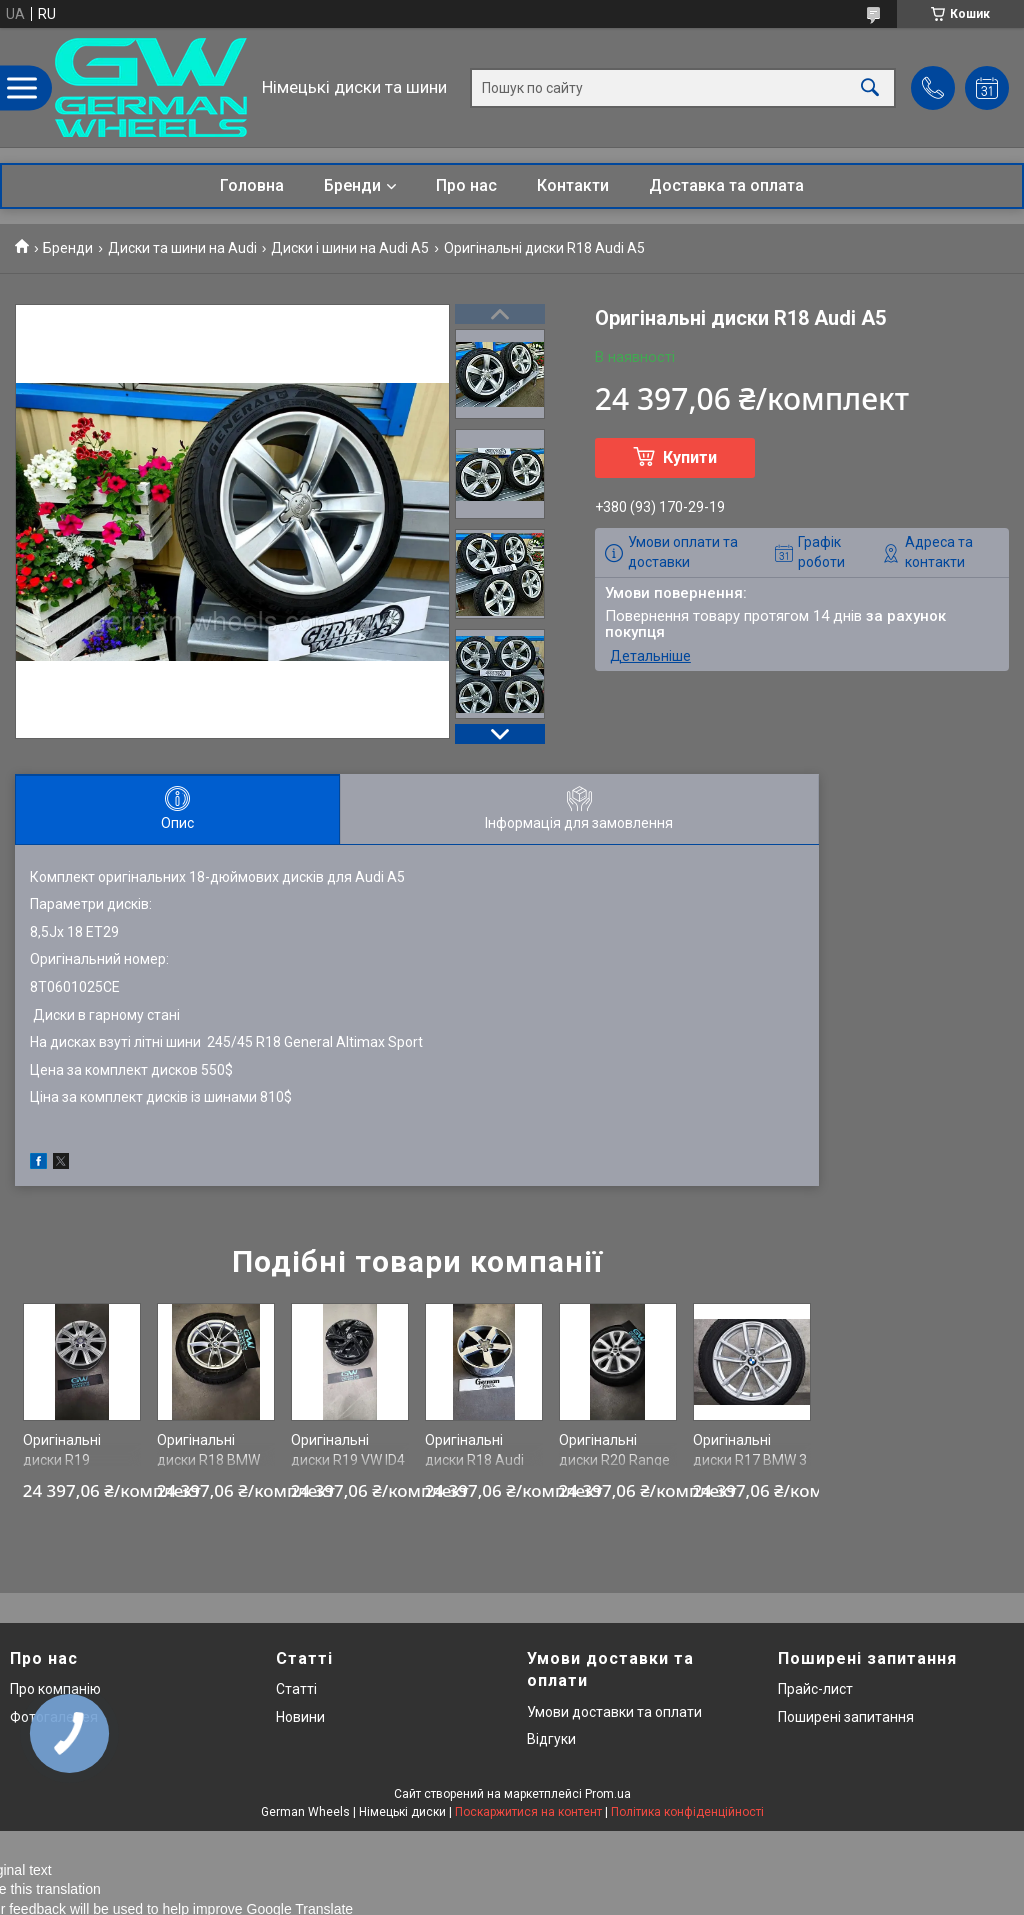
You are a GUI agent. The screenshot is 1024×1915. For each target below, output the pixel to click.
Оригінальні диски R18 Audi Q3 (474, 1459)
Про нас (466, 185)
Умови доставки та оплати (614, 1712)
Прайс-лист (815, 1689)
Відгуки (551, 1739)
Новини (300, 1717)
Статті (296, 1689)
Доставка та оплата (726, 185)
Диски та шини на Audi (182, 248)
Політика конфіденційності (687, 1812)
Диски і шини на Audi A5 (350, 248)
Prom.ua (608, 1794)
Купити (690, 457)
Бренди (352, 185)
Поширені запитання (846, 1717)
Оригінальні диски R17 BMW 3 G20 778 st (750, 1459)
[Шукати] (870, 87)
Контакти (573, 185)
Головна (252, 185)
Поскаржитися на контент (528, 1812)
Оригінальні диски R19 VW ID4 (348, 1450)
